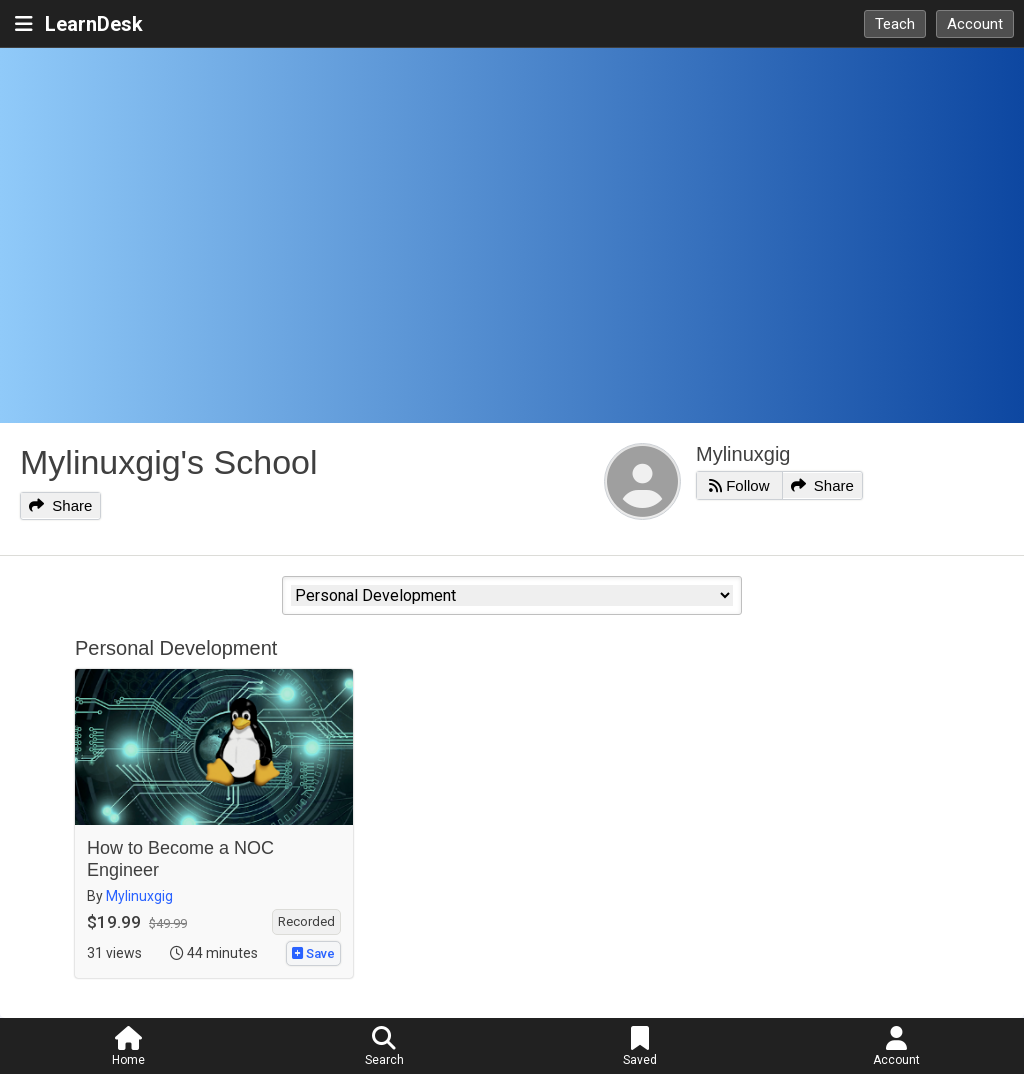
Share (60, 505)
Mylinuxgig (743, 454)
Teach (895, 24)
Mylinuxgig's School (169, 462)
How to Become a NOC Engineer (180, 859)
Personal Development (176, 648)
